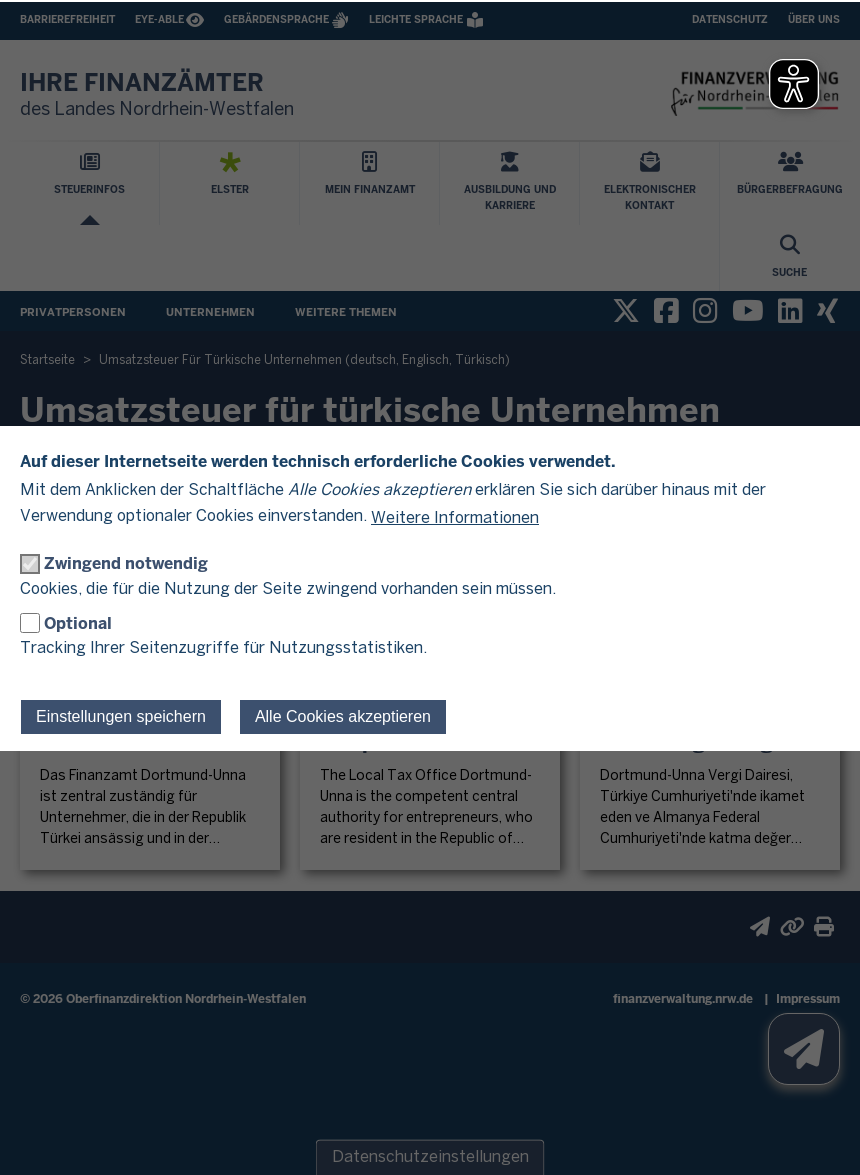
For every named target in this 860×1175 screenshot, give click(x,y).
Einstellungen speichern (121, 716)
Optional (78, 623)
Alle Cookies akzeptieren (343, 716)
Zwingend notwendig (126, 563)
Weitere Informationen (455, 518)
